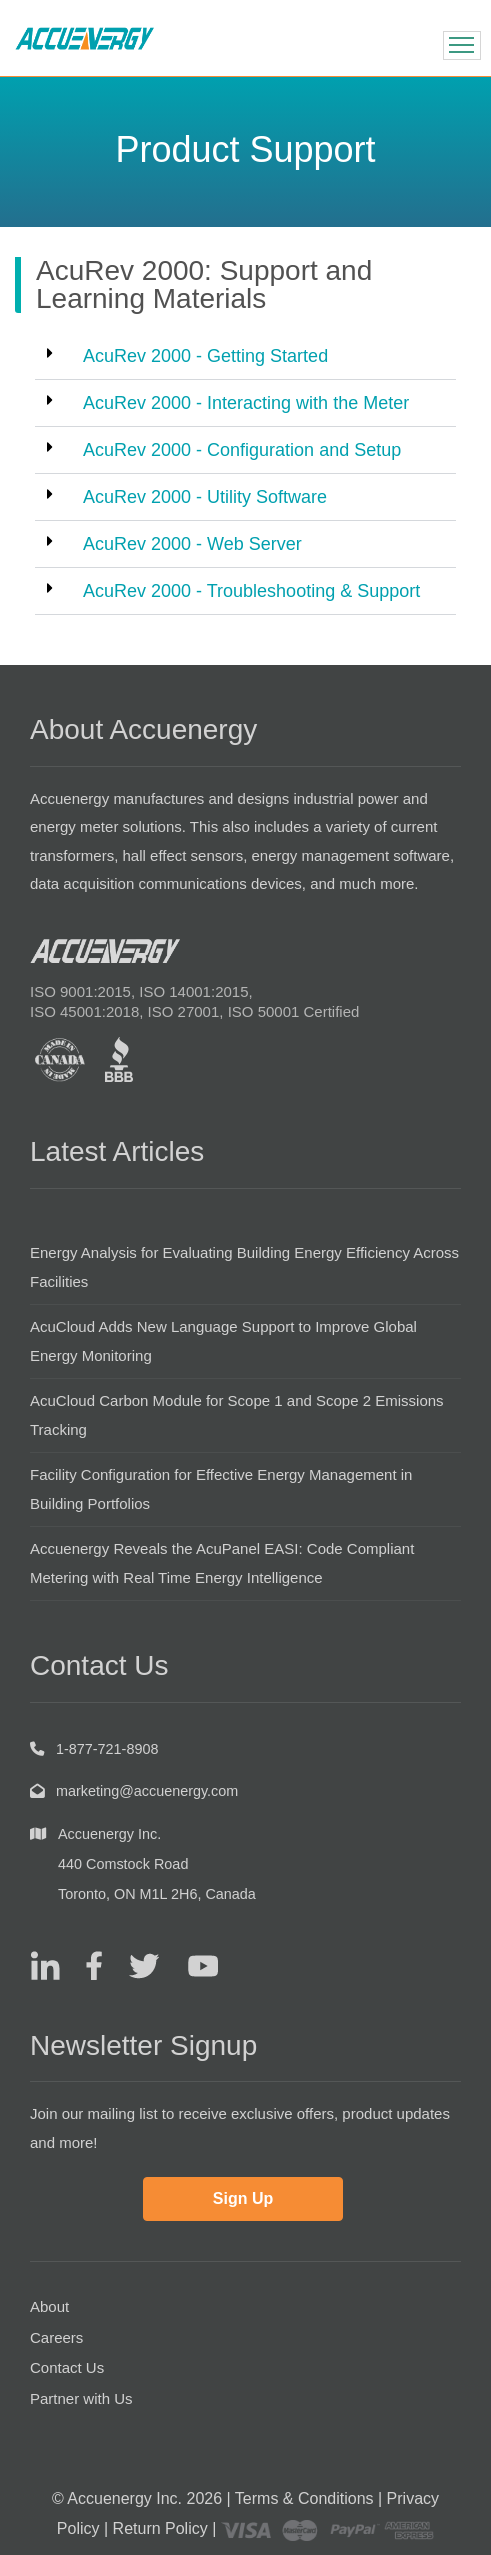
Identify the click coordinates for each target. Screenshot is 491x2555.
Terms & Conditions (304, 2498)
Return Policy (160, 2528)
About (49, 2306)
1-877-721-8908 (107, 1749)
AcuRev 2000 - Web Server (192, 544)
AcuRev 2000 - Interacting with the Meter (246, 403)
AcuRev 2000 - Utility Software (205, 497)
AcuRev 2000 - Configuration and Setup (242, 450)
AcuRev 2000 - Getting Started (205, 356)
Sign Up (243, 2198)
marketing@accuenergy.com (147, 1791)
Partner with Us (81, 2398)
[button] (245, 356)
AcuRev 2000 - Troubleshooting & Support (251, 591)
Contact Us (67, 2367)
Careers (56, 2337)
